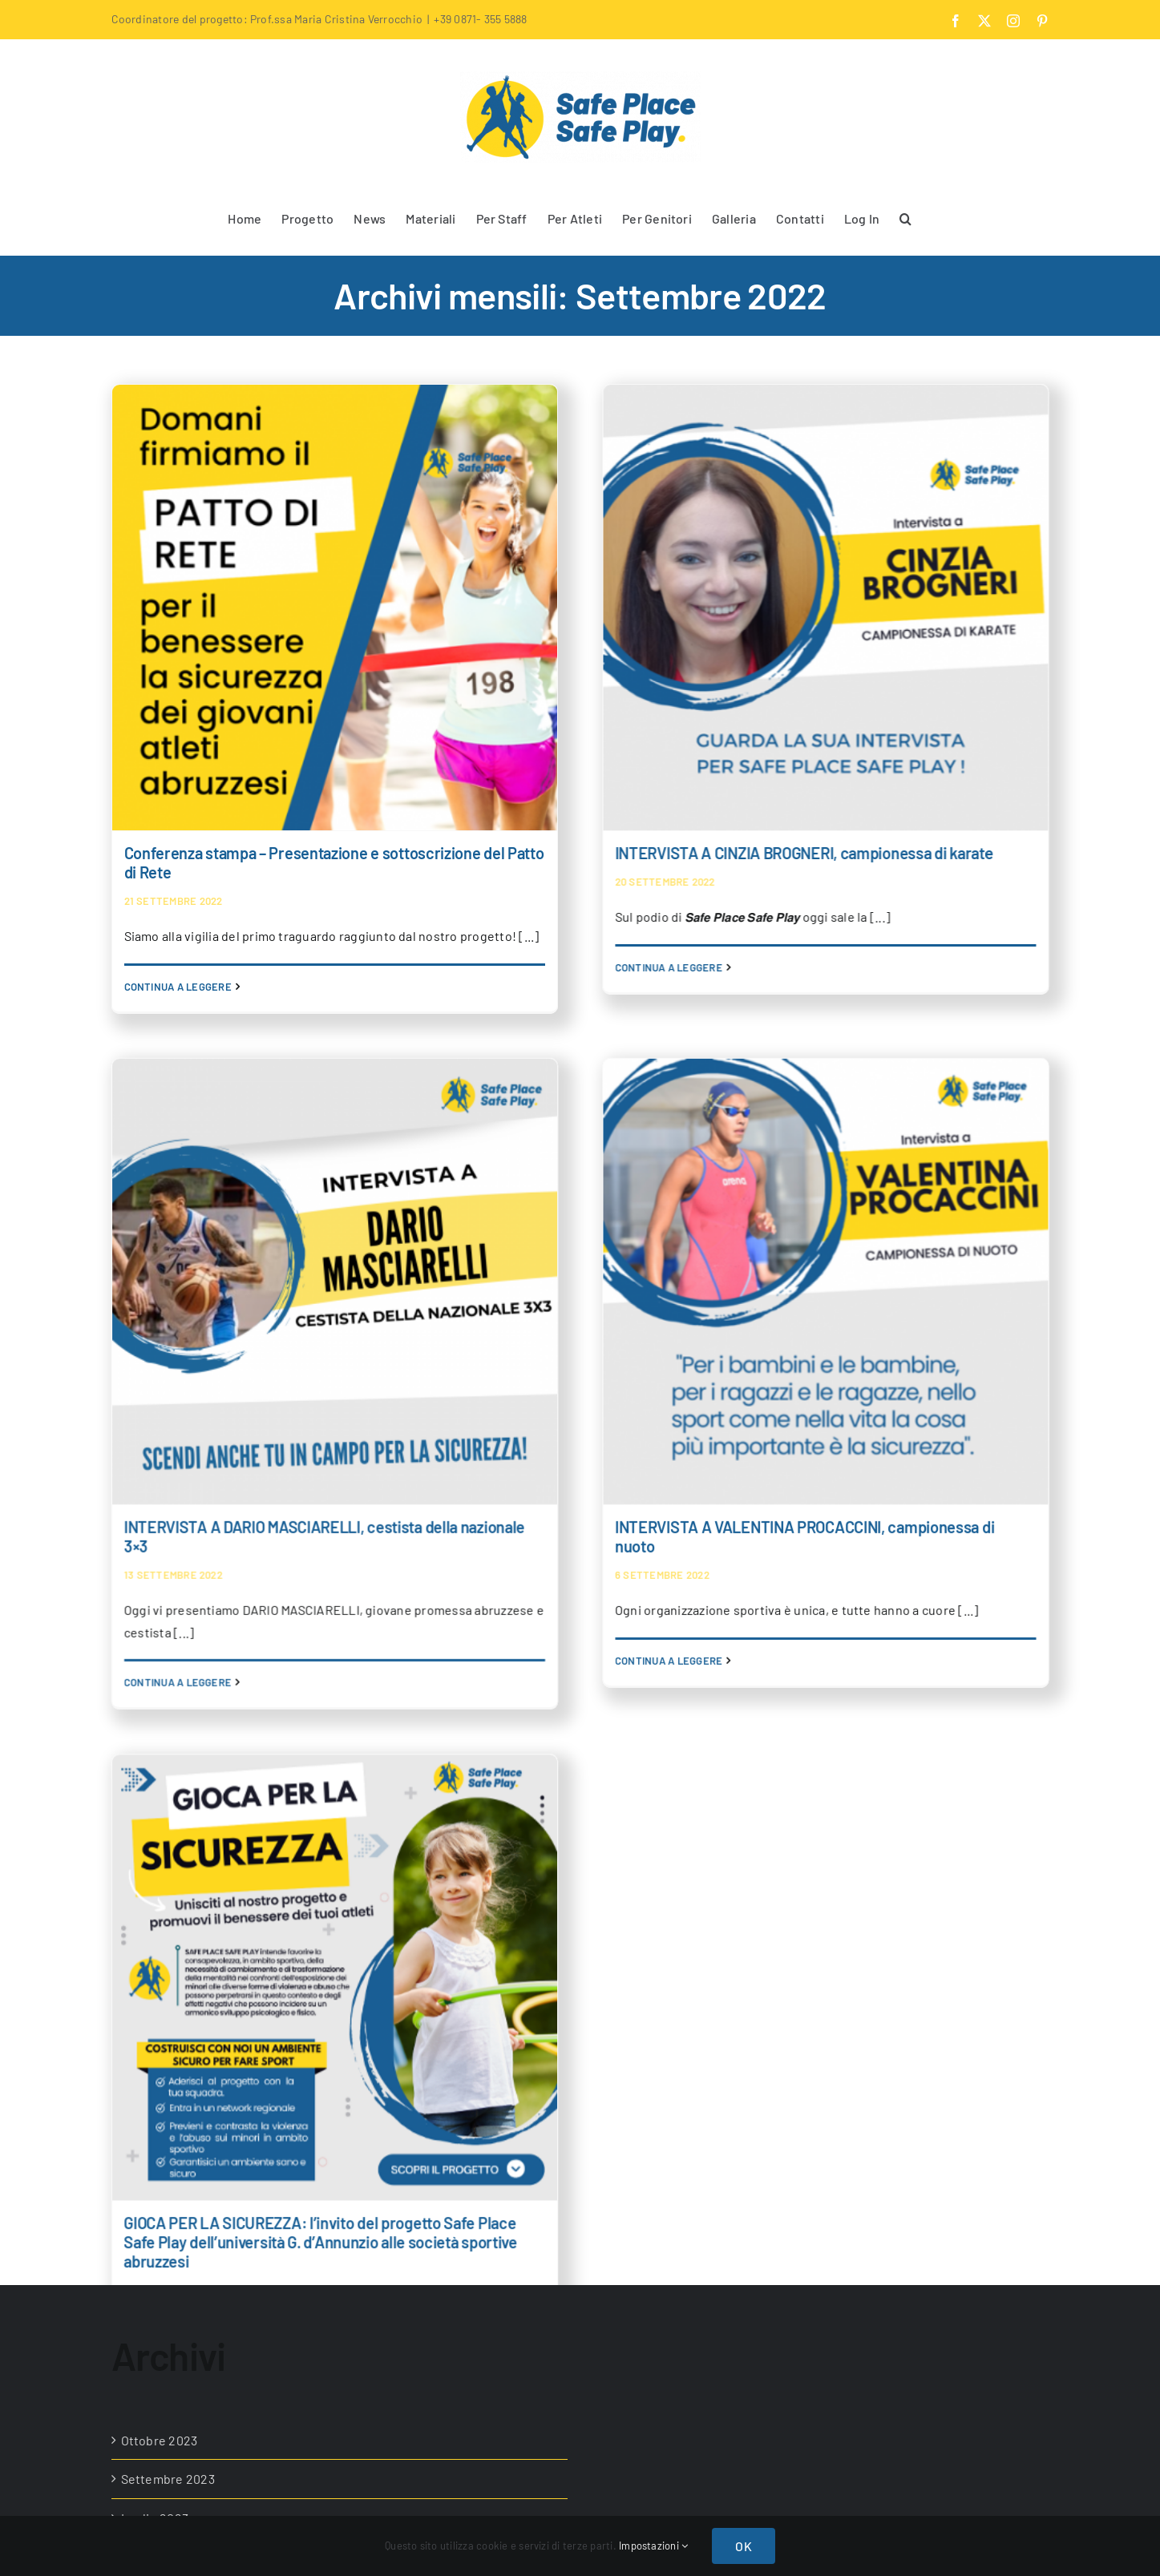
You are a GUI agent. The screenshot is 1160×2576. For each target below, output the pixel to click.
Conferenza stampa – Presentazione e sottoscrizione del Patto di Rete (334, 862)
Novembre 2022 (167, 2213)
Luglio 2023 (155, 1980)
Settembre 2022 (168, 2291)
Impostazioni (653, 2545)
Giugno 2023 (157, 2019)
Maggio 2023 (157, 2057)
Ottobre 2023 (159, 1902)
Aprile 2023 (154, 2097)
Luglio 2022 (155, 2330)
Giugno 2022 (158, 2368)
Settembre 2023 (168, 1941)
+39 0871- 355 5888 (480, 19)
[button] (905, 217)
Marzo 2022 (154, 2408)
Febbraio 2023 (162, 2135)
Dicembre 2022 (165, 2174)
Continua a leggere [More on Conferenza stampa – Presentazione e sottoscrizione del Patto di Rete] (178, 986)
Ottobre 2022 (160, 2252)
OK (743, 2546)
